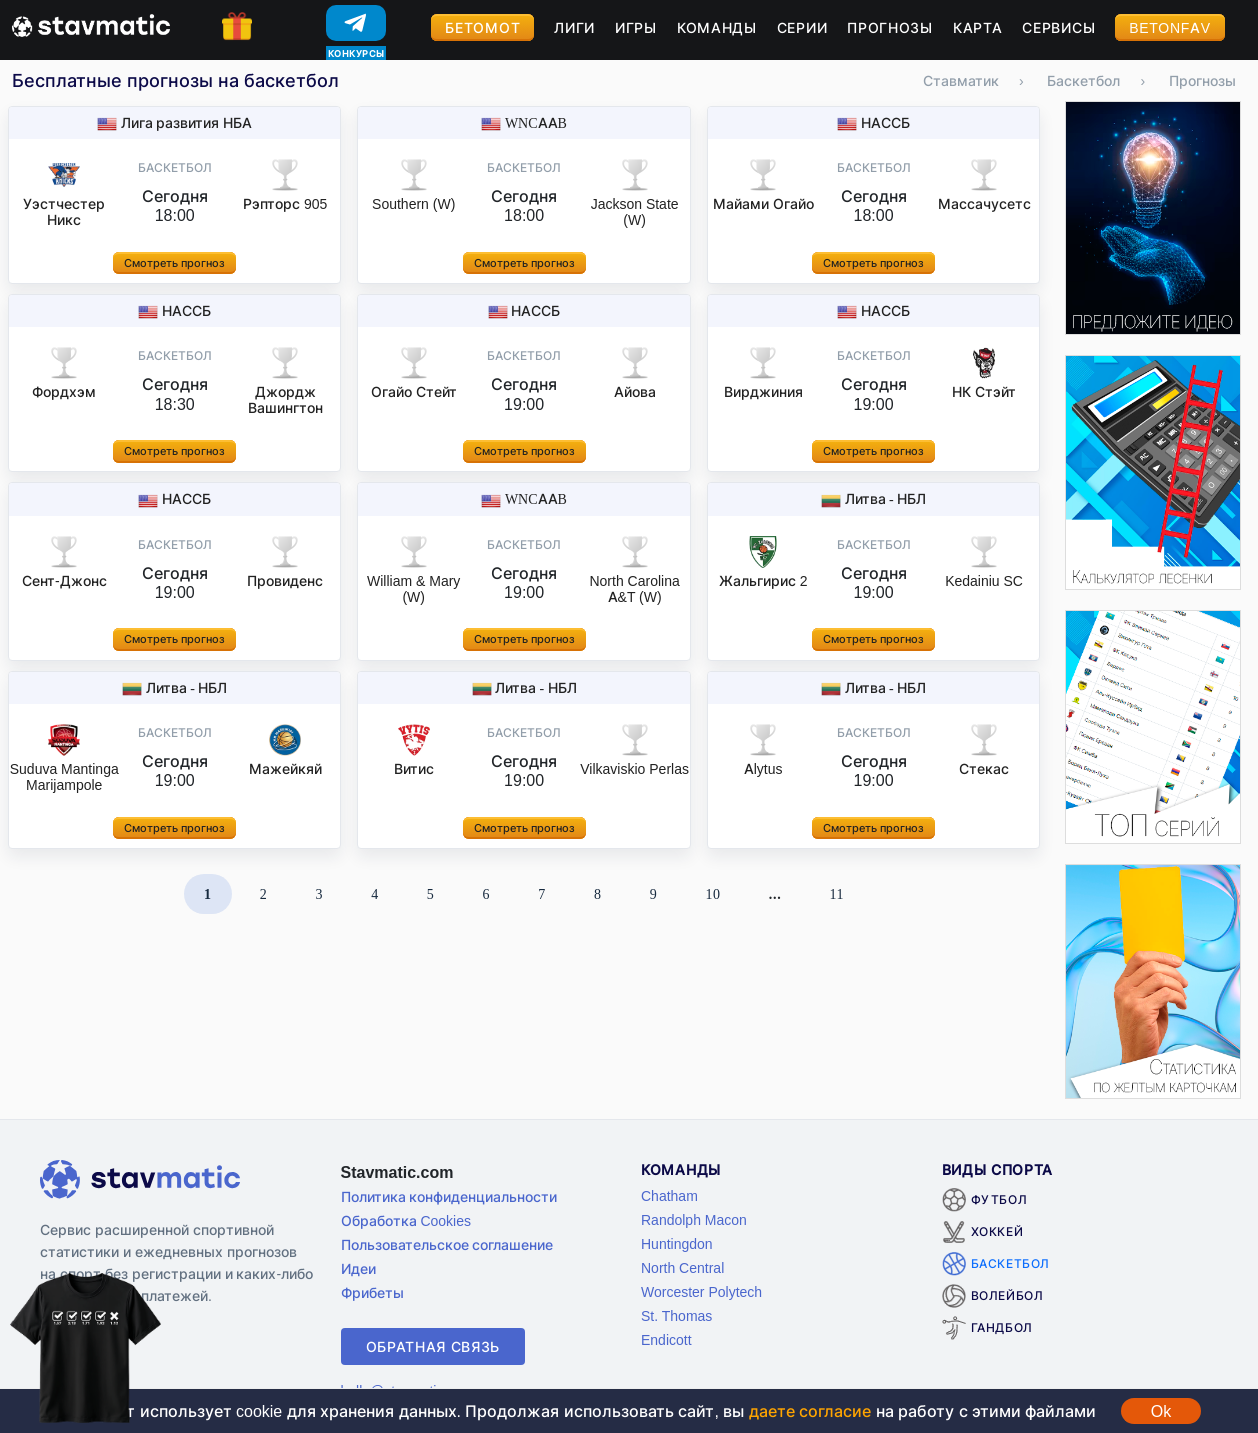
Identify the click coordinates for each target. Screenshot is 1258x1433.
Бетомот (482, 27)
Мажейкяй (285, 768)
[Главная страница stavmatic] (91, 24)
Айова (635, 391)
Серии (802, 27)
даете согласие (810, 1411)
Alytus (763, 768)
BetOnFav (1169, 27)
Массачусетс (984, 203)
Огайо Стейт (414, 391)
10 (712, 893)
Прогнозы (890, 27)
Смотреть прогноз (174, 263)
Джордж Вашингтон (285, 399)
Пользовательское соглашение (447, 1244)
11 (836, 893)
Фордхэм (64, 391)
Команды (717, 27)
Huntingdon (677, 1243)
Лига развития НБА (186, 122)
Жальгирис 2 (763, 580)
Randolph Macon (694, 1219)
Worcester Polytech (701, 1291)
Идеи (358, 1268)
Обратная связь (433, 1346)
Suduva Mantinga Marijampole (64, 776)
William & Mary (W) (413, 588)
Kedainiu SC (984, 580)
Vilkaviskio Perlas (634, 768)
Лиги (574, 27)
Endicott (666, 1339)
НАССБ (885, 122)
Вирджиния (763, 391)
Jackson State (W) (635, 211)
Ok (1161, 1411)
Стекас (984, 768)
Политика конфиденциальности (449, 1196)
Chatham (669, 1195)
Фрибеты (372, 1292)
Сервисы (1058, 27)
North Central (682, 1267)
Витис (414, 768)
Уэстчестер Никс (64, 211)
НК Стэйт (984, 391)
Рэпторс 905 (285, 203)
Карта (978, 27)
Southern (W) (413, 203)
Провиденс (285, 580)
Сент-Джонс (64, 580)
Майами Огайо (763, 203)
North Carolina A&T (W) (634, 588)
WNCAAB (536, 122)
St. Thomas (676, 1315)
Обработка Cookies (406, 1220)
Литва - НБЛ (886, 498)
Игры (636, 27)
